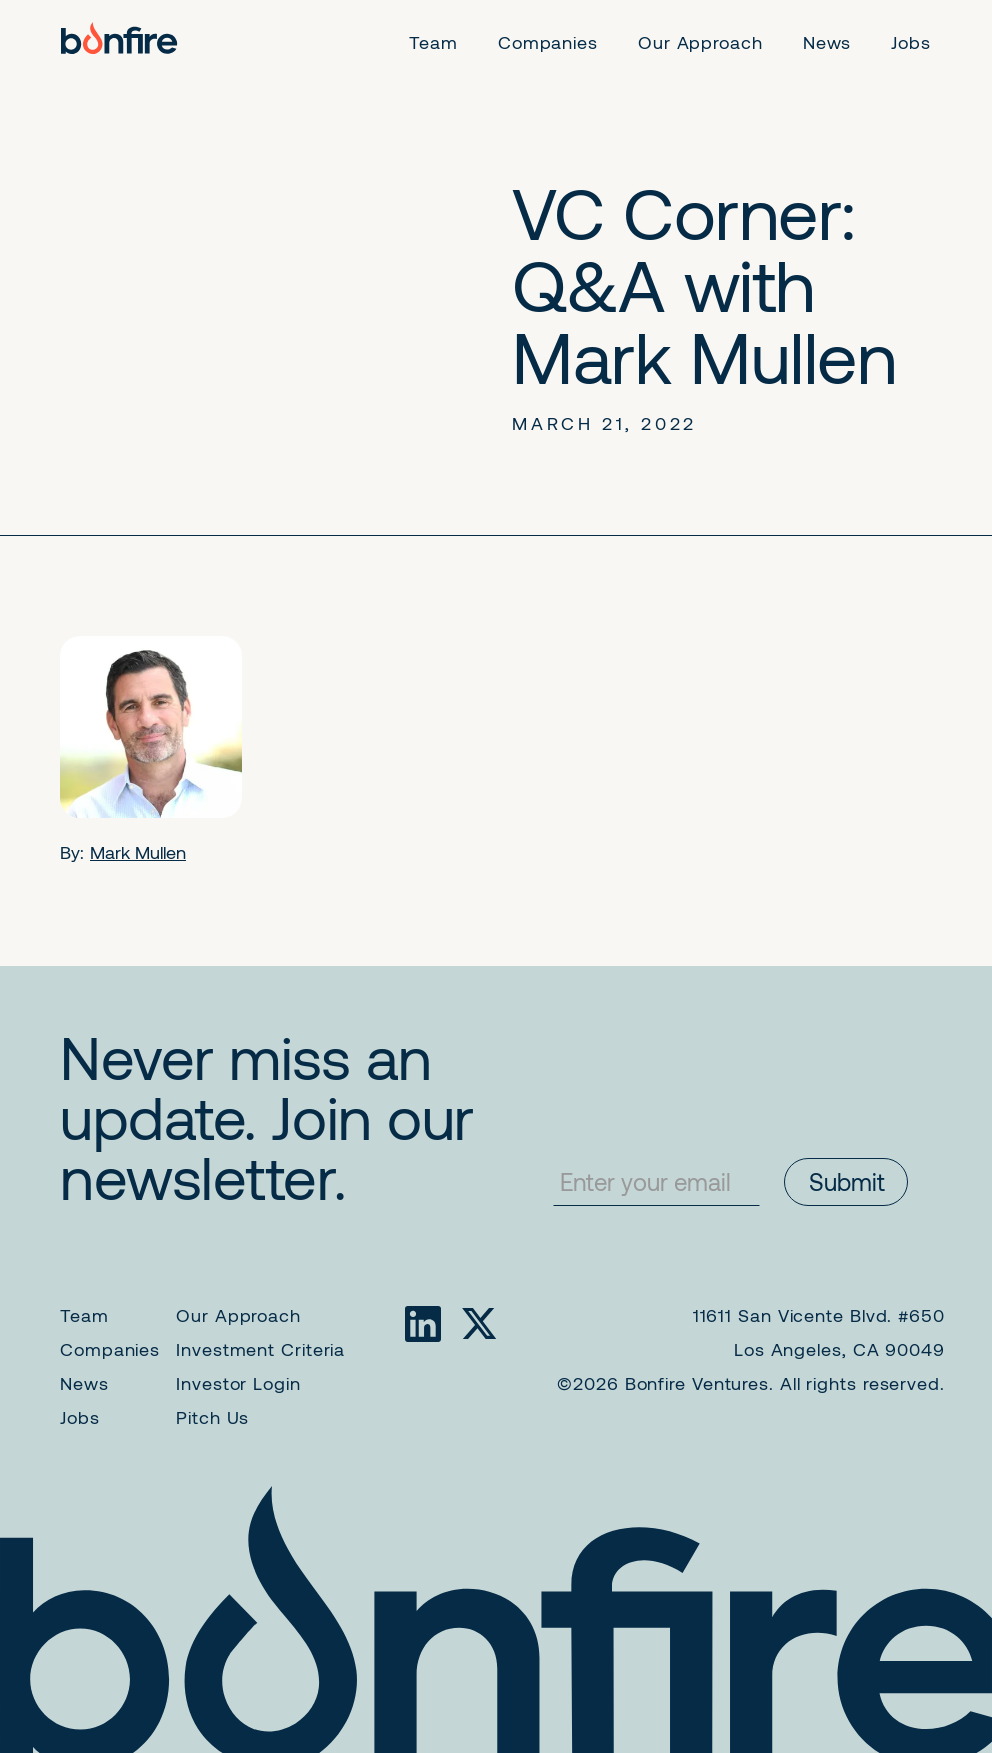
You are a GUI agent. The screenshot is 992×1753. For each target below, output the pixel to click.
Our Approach (238, 1315)
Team (84, 1315)
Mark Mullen (138, 852)
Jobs (80, 1417)
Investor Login (238, 1383)
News (84, 1383)
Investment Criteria (260, 1349)
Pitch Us (212, 1417)
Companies (110, 1349)
